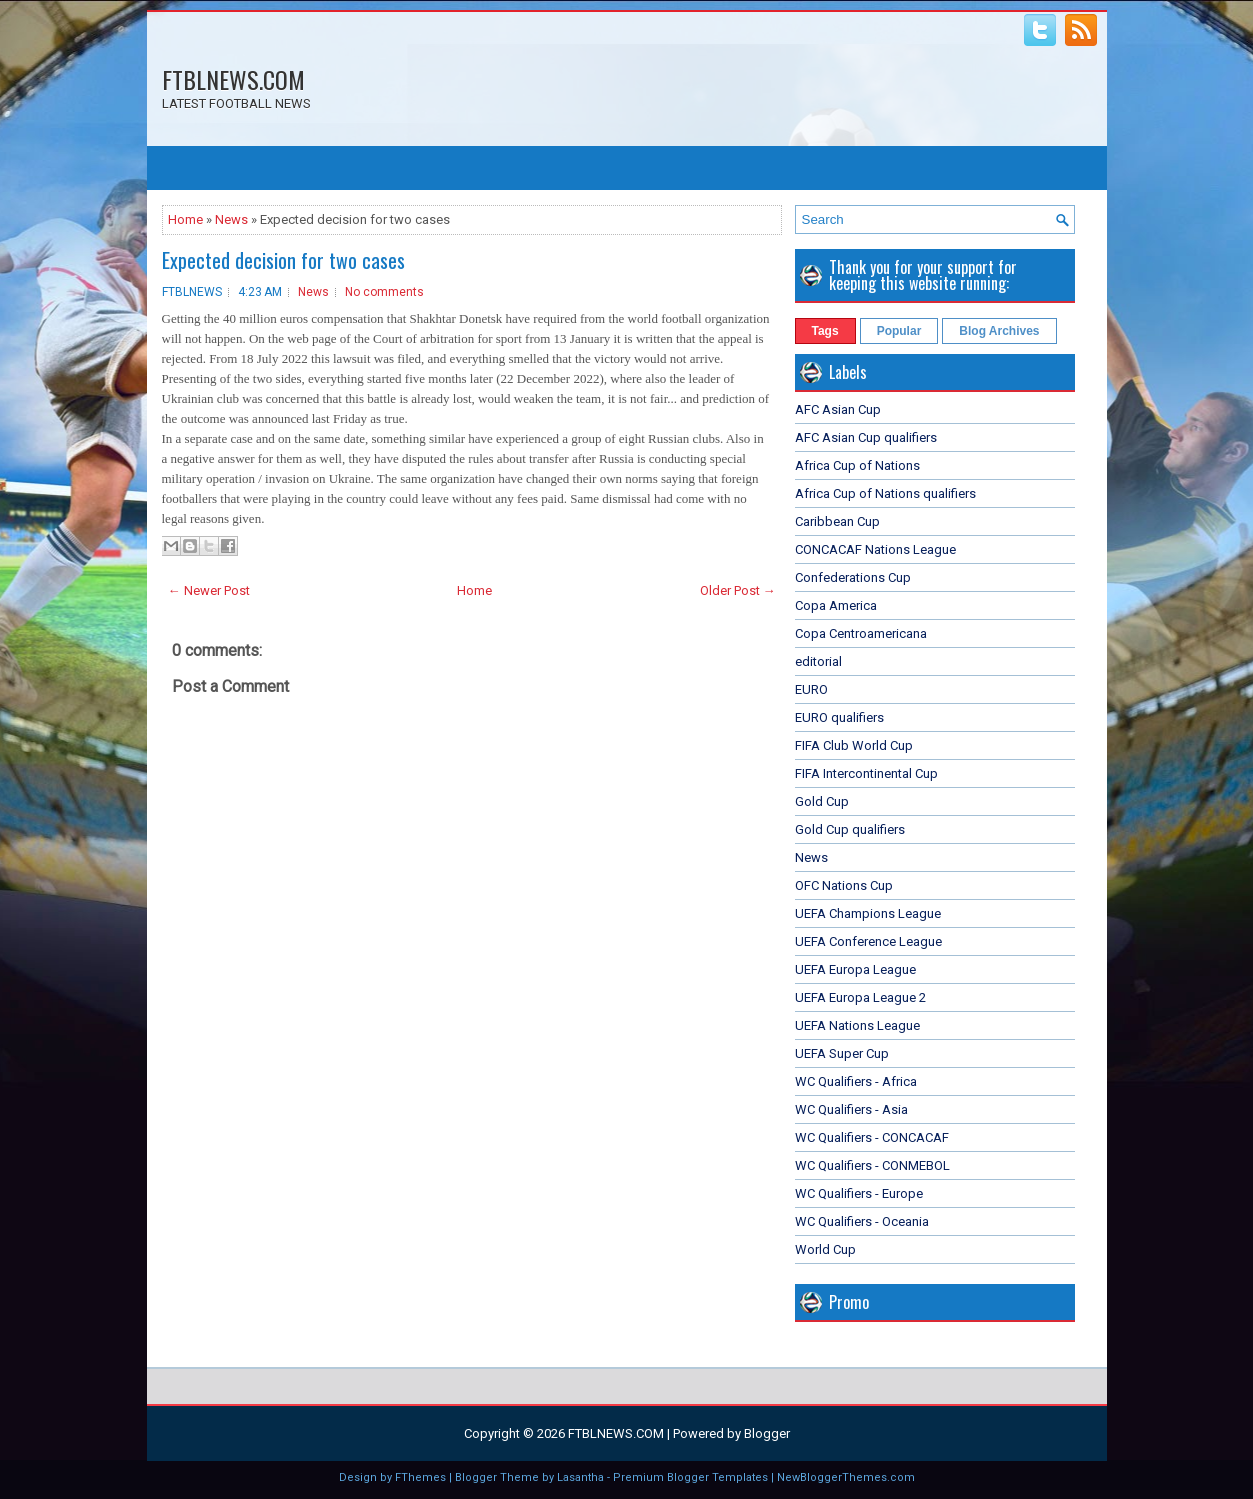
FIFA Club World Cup (854, 745)
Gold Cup (822, 801)
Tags (825, 331)
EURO (811, 689)
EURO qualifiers (839, 717)
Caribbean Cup (837, 521)
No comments (384, 292)
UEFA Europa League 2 (860, 997)
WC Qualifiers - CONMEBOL (872, 1165)
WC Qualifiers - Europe (859, 1193)
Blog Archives (999, 331)
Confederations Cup (853, 577)
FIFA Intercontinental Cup (866, 773)
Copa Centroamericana (861, 633)
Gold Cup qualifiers (850, 829)
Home (185, 219)
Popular (899, 331)
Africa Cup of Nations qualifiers (885, 493)
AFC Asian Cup (838, 409)
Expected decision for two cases (283, 260)
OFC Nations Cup (844, 885)
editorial (818, 661)
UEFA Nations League (857, 1025)
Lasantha (580, 1477)
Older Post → (738, 590)
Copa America (836, 605)
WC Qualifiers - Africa (856, 1081)
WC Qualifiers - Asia (851, 1109)
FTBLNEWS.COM (233, 79)
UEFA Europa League (855, 969)
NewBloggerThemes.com (846, 1477)
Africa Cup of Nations (857, 465)
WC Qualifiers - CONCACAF (872, 1137)
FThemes (420, 1477)
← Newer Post (209, 590)
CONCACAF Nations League (875, 549)
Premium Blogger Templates (690, 1477)
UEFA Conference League (868, 941)
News (231, 219)
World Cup (825, 1249)
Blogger (767, 1433)
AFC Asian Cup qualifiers (866, 437)
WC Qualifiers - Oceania (862, 1221)
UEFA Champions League (868, 913)
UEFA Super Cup (842, 1053)
